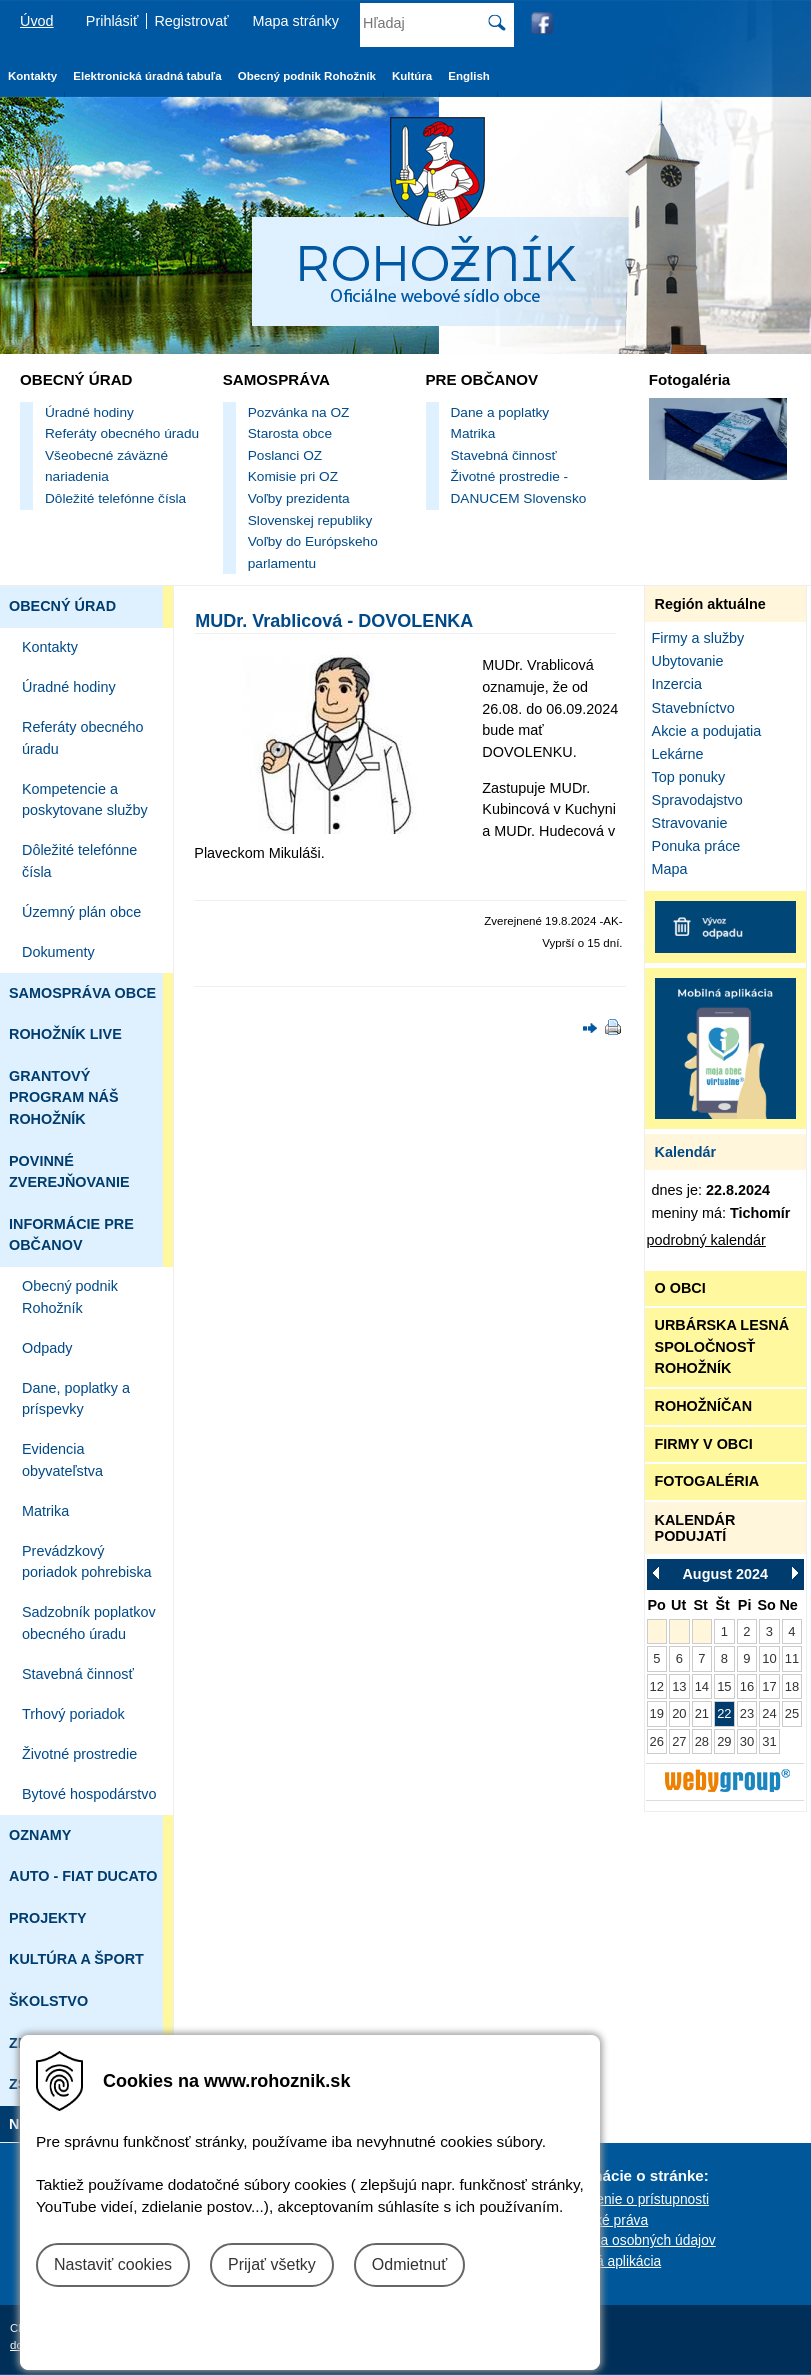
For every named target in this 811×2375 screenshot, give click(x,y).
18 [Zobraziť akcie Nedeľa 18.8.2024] (792, 1686)
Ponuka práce (696, 846)
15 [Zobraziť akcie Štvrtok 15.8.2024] (724, 1686)
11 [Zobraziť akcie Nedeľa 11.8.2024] (792, 1658)
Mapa (670, 869)
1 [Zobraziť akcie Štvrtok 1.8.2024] (724, 1631)
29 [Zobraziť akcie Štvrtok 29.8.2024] (724, 1741)
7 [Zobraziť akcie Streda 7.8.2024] (701, 1658)
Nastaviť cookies (113, 2264)
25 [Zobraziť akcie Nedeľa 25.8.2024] (792, 1713)
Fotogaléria (689, 379)
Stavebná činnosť (504, 455)
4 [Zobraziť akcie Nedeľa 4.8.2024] (791, 1631)
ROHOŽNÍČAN (704, 1406)
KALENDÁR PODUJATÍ (695, 1528)
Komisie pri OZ (293, 476)
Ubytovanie (688, 661)
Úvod (37, 21)
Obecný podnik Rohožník (70, 1297)
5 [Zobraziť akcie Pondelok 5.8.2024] (656, 1658)
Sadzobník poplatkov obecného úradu (89, 1623)
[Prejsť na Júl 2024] (662, 1573)
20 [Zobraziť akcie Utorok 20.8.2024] (679, 1713)
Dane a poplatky (500, 412)
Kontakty (50, 647)
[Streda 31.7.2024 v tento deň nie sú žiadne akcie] (702, 1631)
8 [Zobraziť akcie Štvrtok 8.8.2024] (724, 1658)
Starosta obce (290, 433)
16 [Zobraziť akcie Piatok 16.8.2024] (747, 1686)
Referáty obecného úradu (122, 433)
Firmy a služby (698, 638)
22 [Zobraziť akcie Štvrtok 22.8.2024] (724, 1713)
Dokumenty (58, 952)
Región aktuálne (710, 604)
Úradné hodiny (89, 412)
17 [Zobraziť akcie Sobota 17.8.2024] (769, 1686)
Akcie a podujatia (707, 731)
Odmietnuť (409, 2264)
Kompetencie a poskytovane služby (85, 800)
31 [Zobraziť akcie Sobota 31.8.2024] (769, 1741)
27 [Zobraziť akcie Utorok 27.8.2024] (679, 1741)
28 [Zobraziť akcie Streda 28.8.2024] (702, 1741)
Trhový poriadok (73, 1714)
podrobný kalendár (706, 1240)
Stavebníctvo (693, 708)
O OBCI (680, 1288)
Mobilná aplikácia (608, 2261)
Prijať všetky (272, 2264)
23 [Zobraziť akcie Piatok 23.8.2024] (747, 1713)
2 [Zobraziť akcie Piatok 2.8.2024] (746, 1631)
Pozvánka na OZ (299, 412)
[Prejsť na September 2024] (789, 1573)
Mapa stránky (296, 21)
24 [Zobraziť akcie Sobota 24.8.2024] (769, 1713)
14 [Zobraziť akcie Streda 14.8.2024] (702, 1686)
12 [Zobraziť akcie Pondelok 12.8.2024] (657, 1686)
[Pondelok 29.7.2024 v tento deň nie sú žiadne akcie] (657, 1631)
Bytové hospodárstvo (89, 1794)
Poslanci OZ (285, 455)
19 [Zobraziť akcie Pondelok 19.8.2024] (657, 1713)
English (469, 76)
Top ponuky (689, 777)
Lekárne (678, 754)
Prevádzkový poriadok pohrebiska (87, 1562)
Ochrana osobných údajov (635, 2240)
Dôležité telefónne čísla (115, 498)
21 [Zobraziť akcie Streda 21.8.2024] (702, 1713)
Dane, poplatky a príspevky (76, 1399)
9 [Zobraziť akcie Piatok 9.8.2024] (746, 1658)
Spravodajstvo (697, 800)
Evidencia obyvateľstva (62, 1460)
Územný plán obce (81, 912)
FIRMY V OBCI (704, 1444)
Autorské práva (601, 2220)
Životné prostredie (79, 1754)
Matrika (473, 433)
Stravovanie (690, 823)
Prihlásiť (112, 21)
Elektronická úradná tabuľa (147, 76)
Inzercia (677, 684)
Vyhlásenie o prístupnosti (632, 2199)
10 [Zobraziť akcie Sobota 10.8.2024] (769, 1658)
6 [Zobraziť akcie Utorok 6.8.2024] (679, 1658)
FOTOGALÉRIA (707, 1481)
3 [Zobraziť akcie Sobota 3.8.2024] (769, 1631)
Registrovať (191, 21)
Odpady (47, 1348)
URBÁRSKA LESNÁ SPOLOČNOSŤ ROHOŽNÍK (722, 1346)
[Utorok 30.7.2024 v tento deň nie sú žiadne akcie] (679, 1631)
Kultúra (412, 76)
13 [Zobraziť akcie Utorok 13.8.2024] (679, 1686)
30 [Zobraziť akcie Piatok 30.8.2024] (747, 1741)
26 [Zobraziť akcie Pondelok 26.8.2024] (657, 1741)
